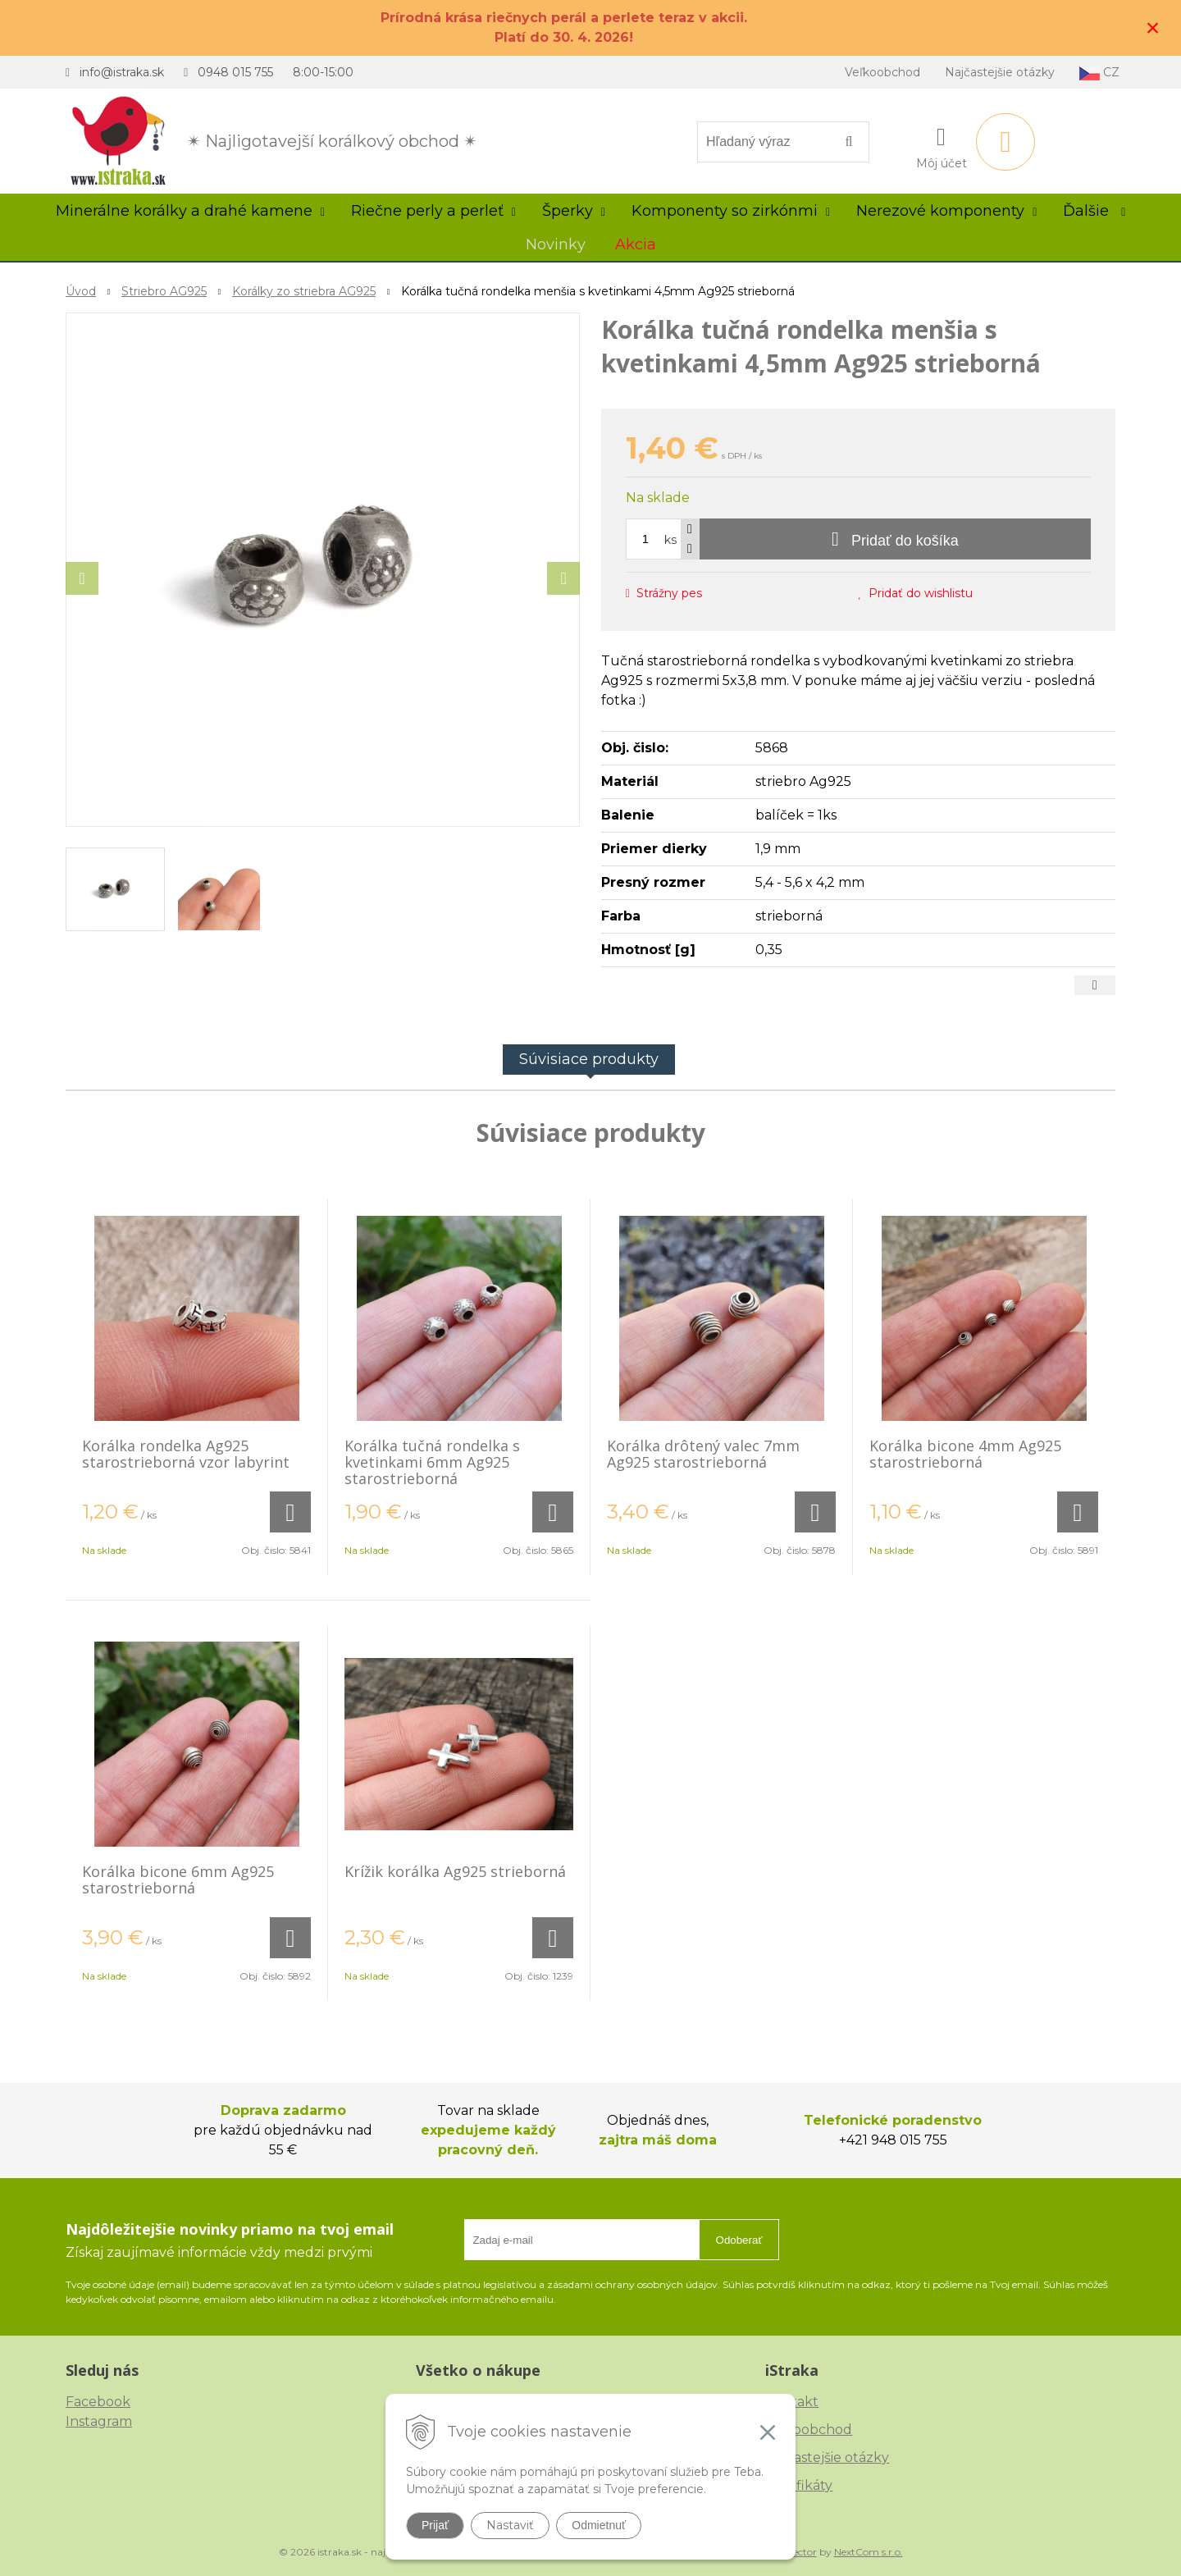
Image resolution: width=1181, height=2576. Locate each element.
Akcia (635, 244)
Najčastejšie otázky (1000, 72)
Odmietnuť (599, 2525)
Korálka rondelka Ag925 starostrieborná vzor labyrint (186, 1454)
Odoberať (739, 2240)
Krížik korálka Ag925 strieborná (455, 1871)
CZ (1099, 72)
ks (670, 539)
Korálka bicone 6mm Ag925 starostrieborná (178, 1879)
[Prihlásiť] (941, 145)
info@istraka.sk (122, 72)
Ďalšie (1094, 211)
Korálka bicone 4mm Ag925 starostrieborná (965, 1454)
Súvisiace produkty (589, 1059)
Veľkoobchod (882, 72)
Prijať (435, 2525)
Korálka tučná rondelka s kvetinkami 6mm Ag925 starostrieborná (432, 1462)
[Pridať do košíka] (895, 539)
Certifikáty (798, 2485)
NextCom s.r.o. (868, 2552)
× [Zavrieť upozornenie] (1153, 27)
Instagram (99, 2421)
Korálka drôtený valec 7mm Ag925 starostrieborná (703, 1454)
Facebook (98, 2401)
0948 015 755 (235, 72)
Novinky (556, 244)
